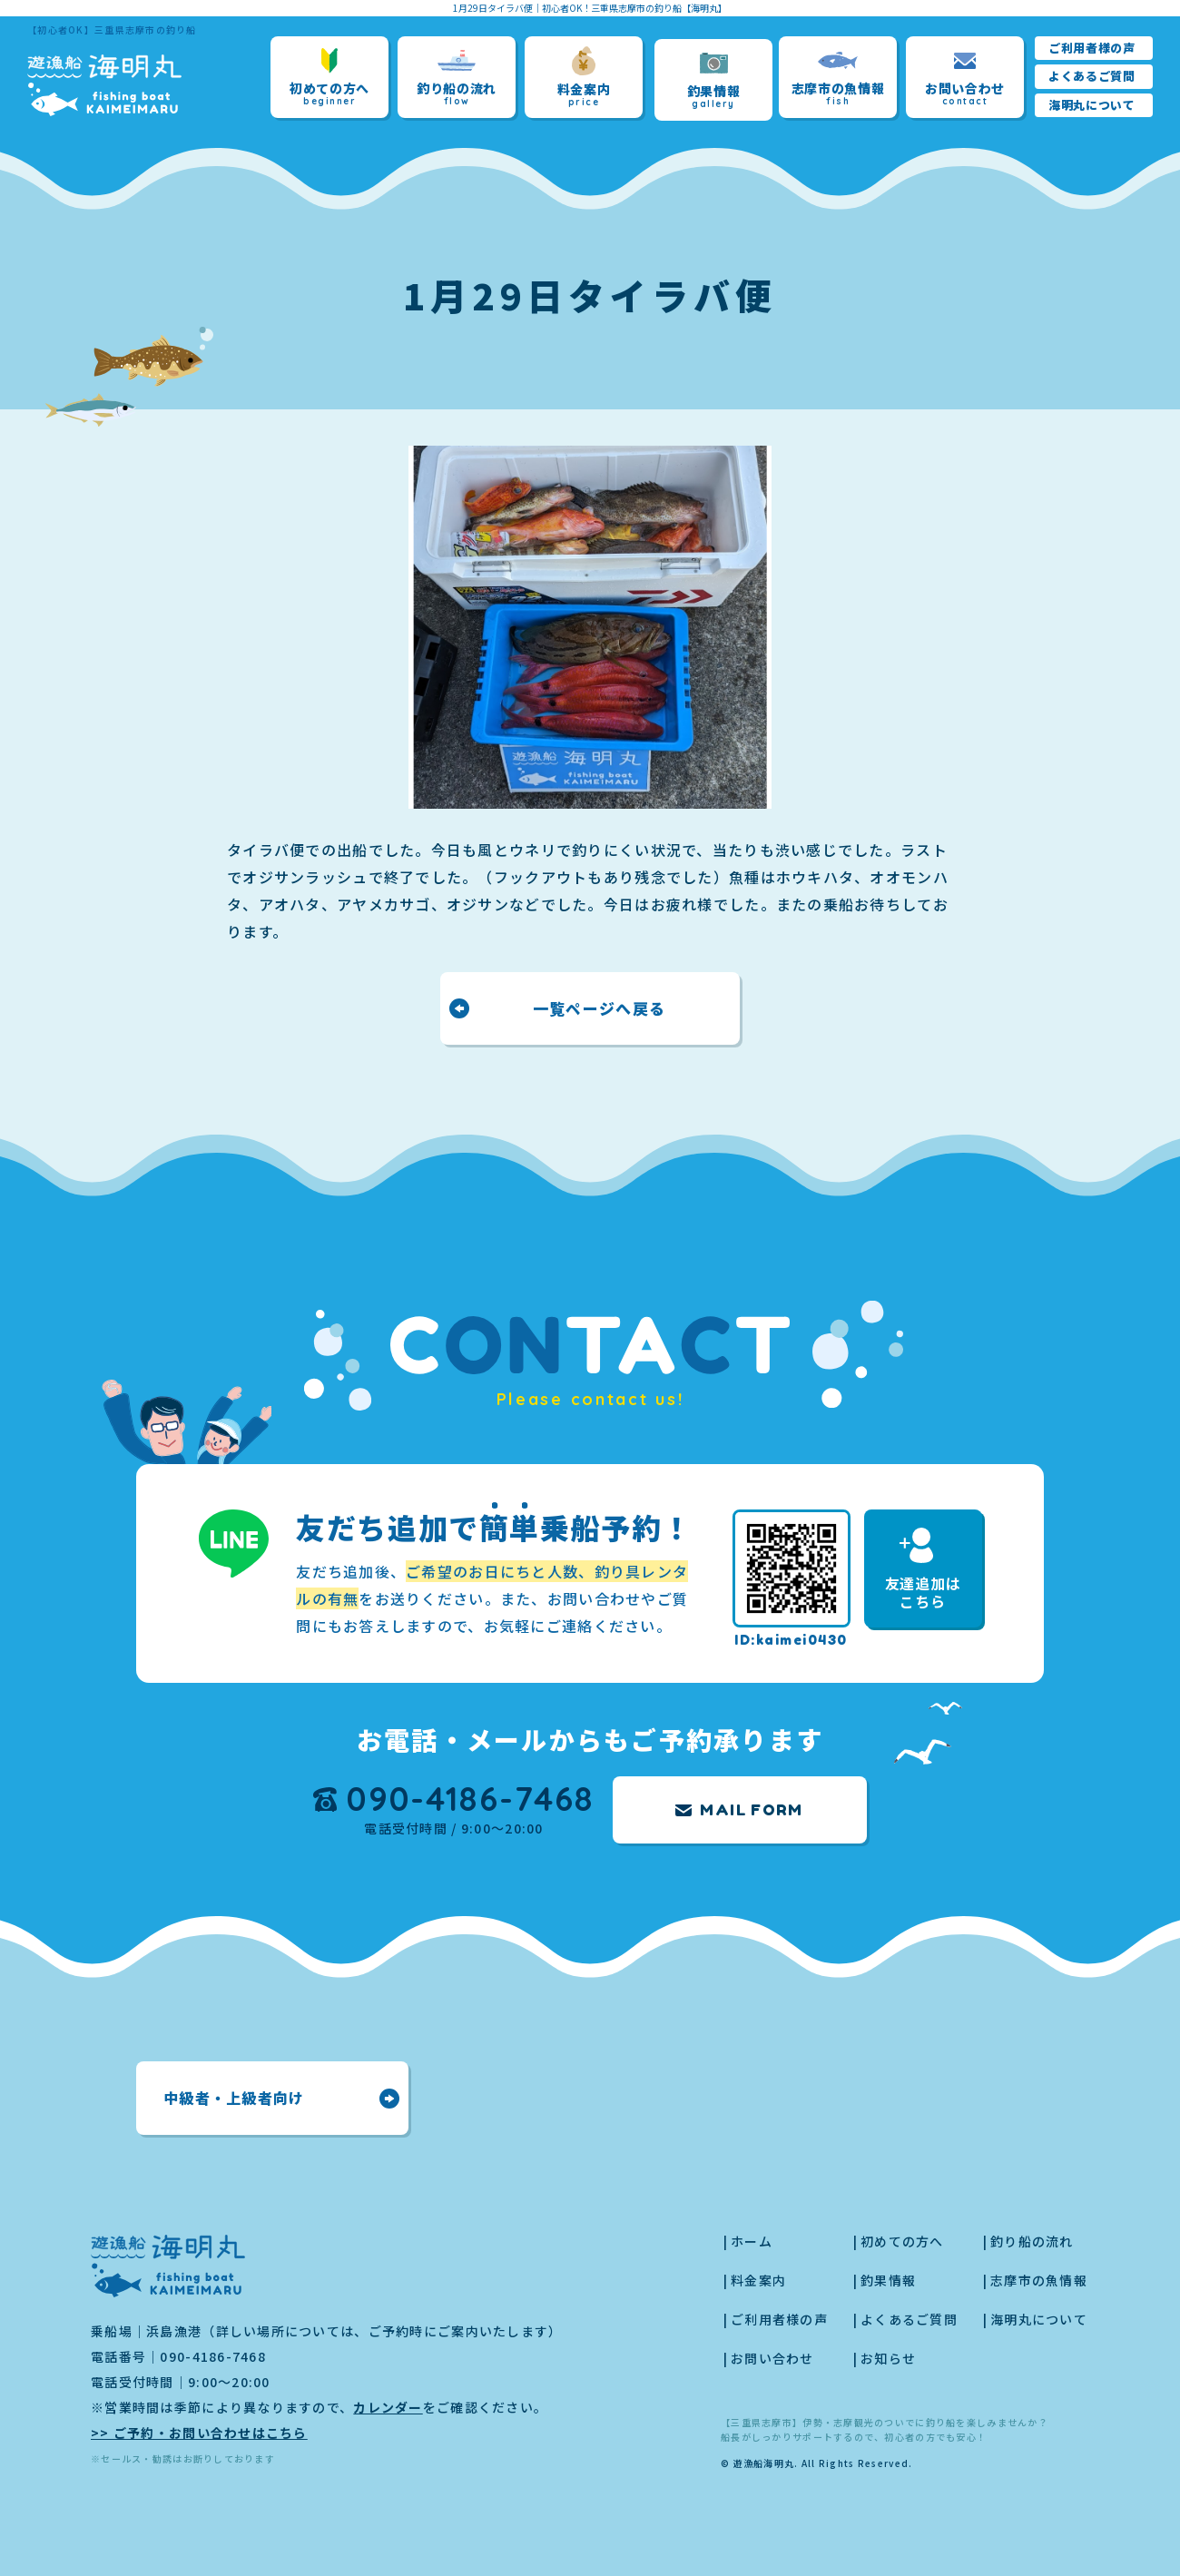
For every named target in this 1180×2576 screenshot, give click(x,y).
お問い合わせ (965, 77)
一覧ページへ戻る (599, 1008)
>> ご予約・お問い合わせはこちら (199, 2433)
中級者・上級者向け (234, 2098)
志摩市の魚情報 (838, 77)
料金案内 (584, 77)
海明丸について (1092, 104)
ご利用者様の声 (1092, 47)
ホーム (751, 2241)
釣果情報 (714, 80)
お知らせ (888, 2358)
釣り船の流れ (457, 77)
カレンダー (387, 2407)
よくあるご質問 (1092, 75)
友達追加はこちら (923, 1570)
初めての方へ (329, 77)
